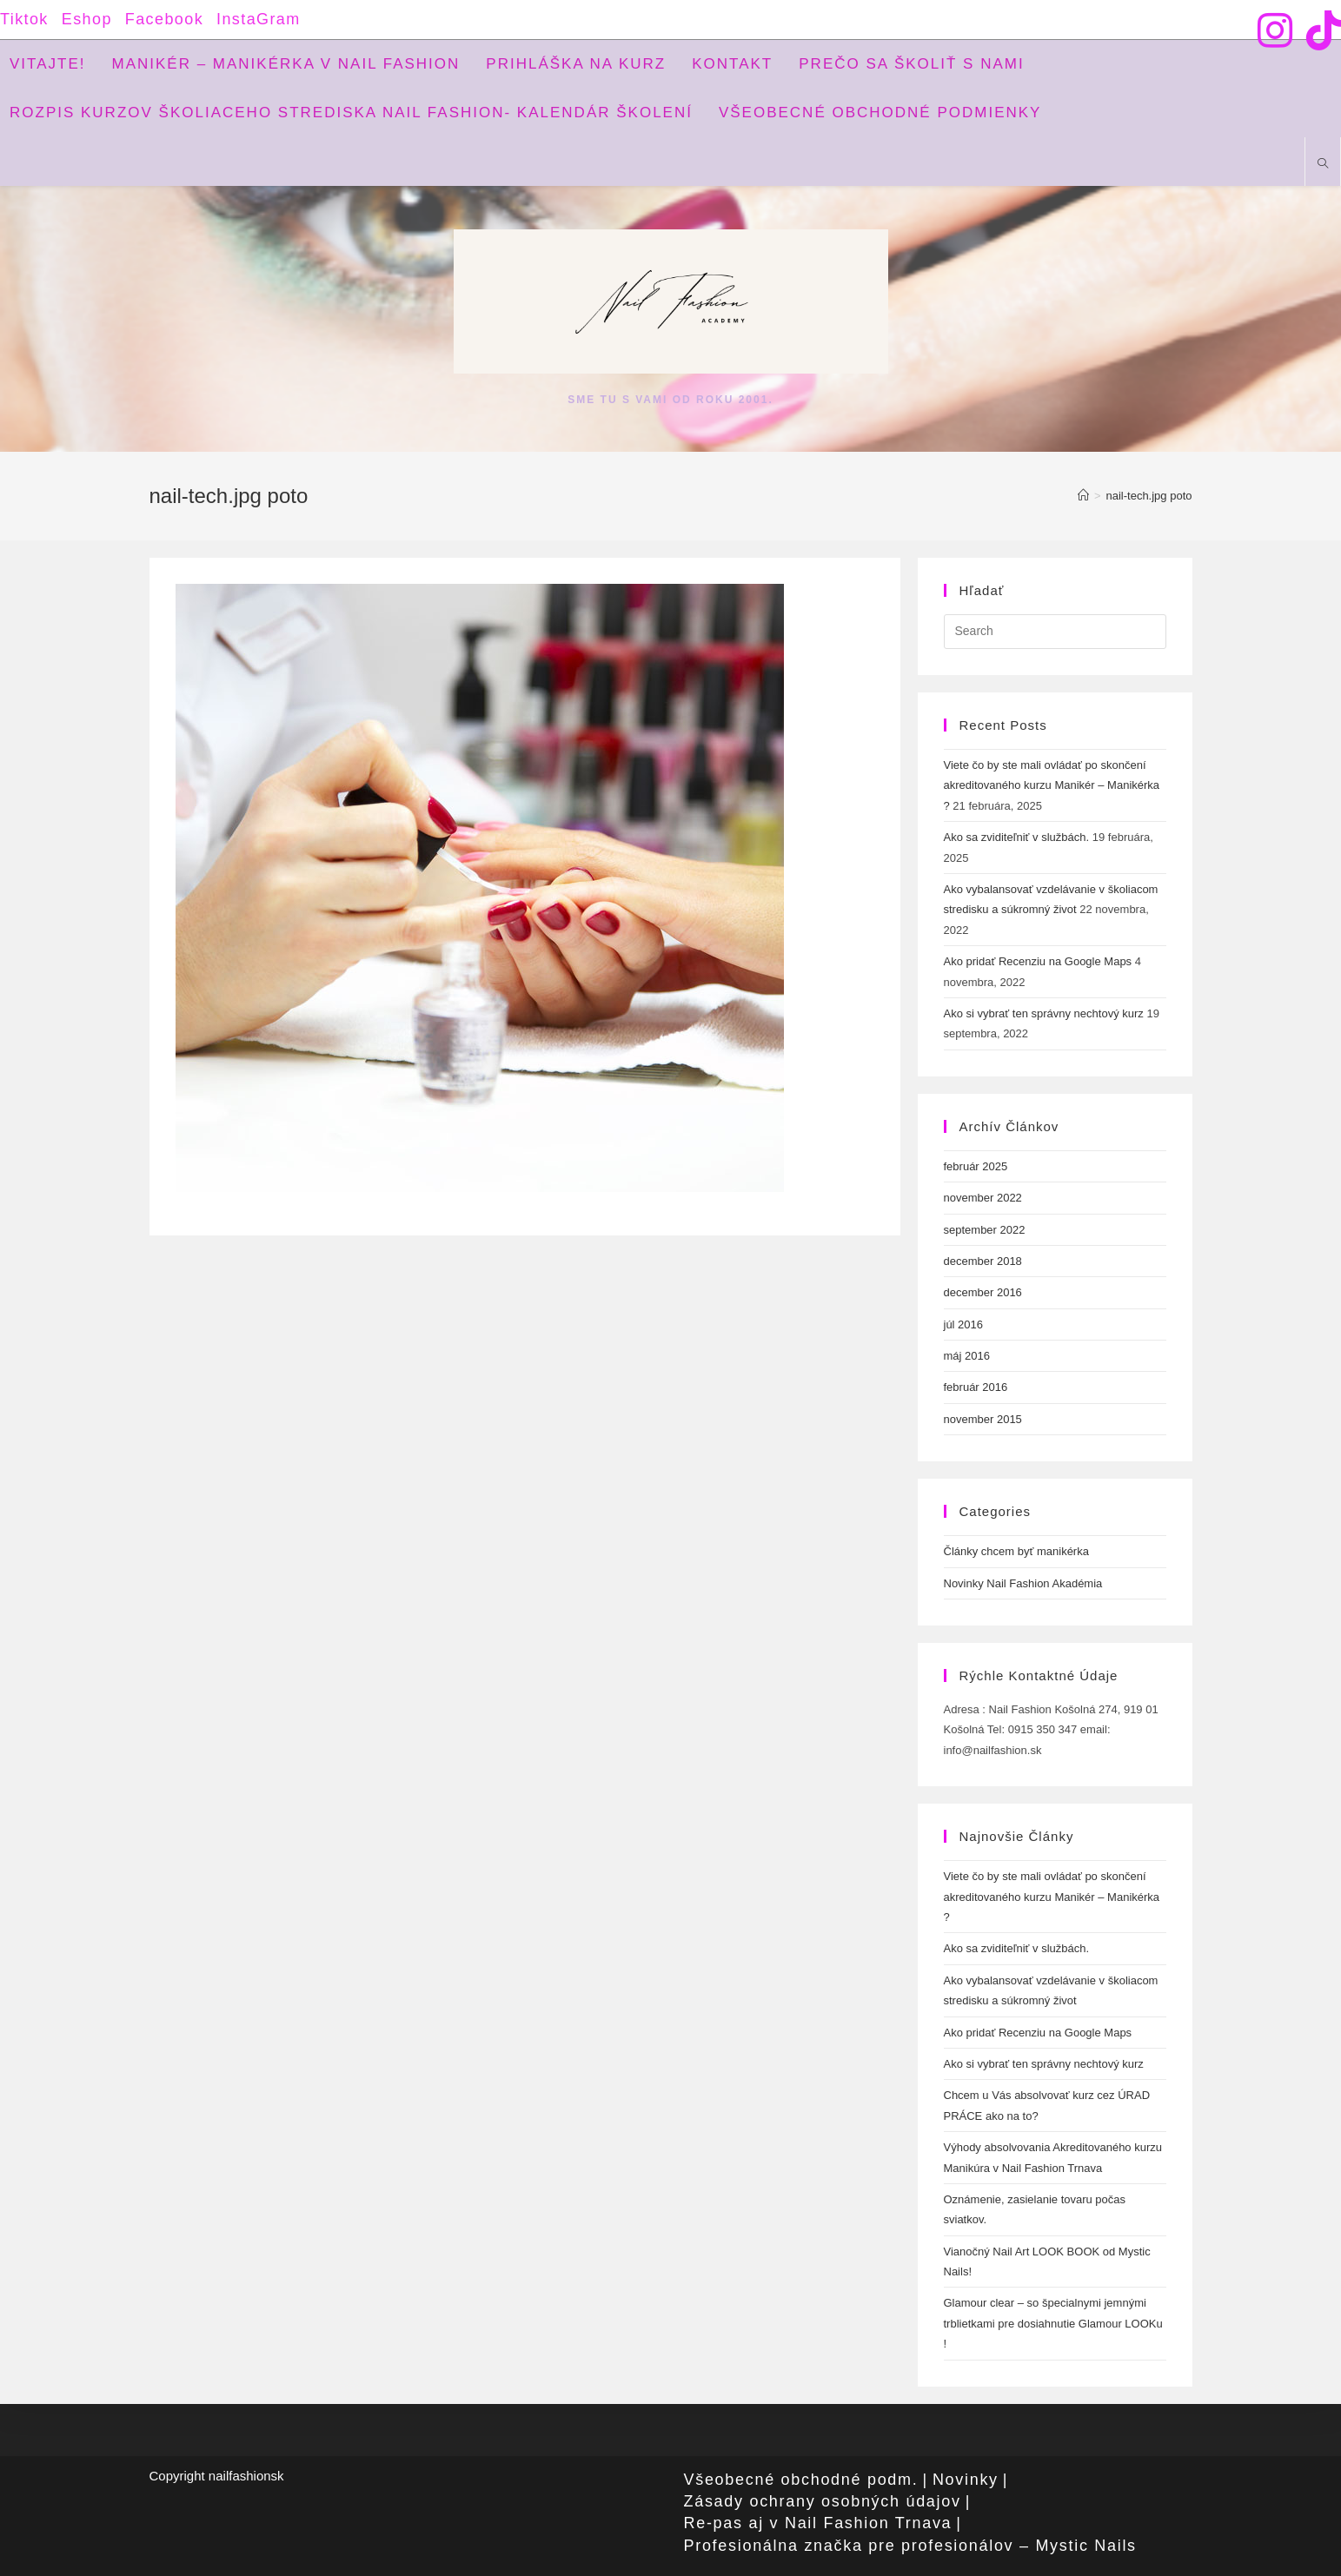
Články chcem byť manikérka (1016, 1551)
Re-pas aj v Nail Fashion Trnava (818, 2523)
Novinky (966, 2479)
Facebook (164, 19)
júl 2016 (964, 1324)
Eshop (87, 19)
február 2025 (976, 1166)
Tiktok (24, 19)
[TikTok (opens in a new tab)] (1320, 30)
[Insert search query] (1055, 631)
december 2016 (983, 1292)
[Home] (1083, 495)
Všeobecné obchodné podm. (801, 2479)
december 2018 (983, 1261)
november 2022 (983, 1197)
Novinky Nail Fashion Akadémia (1023, 1583)
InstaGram (258, 19)
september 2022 (985, 1229)
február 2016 (976, 1387)
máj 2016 (967, 1355)
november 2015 (983, 1419)
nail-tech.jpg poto (1148, 495)
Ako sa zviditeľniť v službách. (1017, 837)
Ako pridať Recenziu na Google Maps (1038, 961)
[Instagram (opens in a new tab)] (1275, 30)
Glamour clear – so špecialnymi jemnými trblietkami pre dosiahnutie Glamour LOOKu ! (1053, 2323)
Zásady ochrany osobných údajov (822, 2501)
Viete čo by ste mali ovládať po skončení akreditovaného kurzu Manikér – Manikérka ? (1052, 785)
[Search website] (1323, 165)
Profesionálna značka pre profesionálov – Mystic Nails (910, 2545)
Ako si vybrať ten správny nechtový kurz (1044, 1013)
